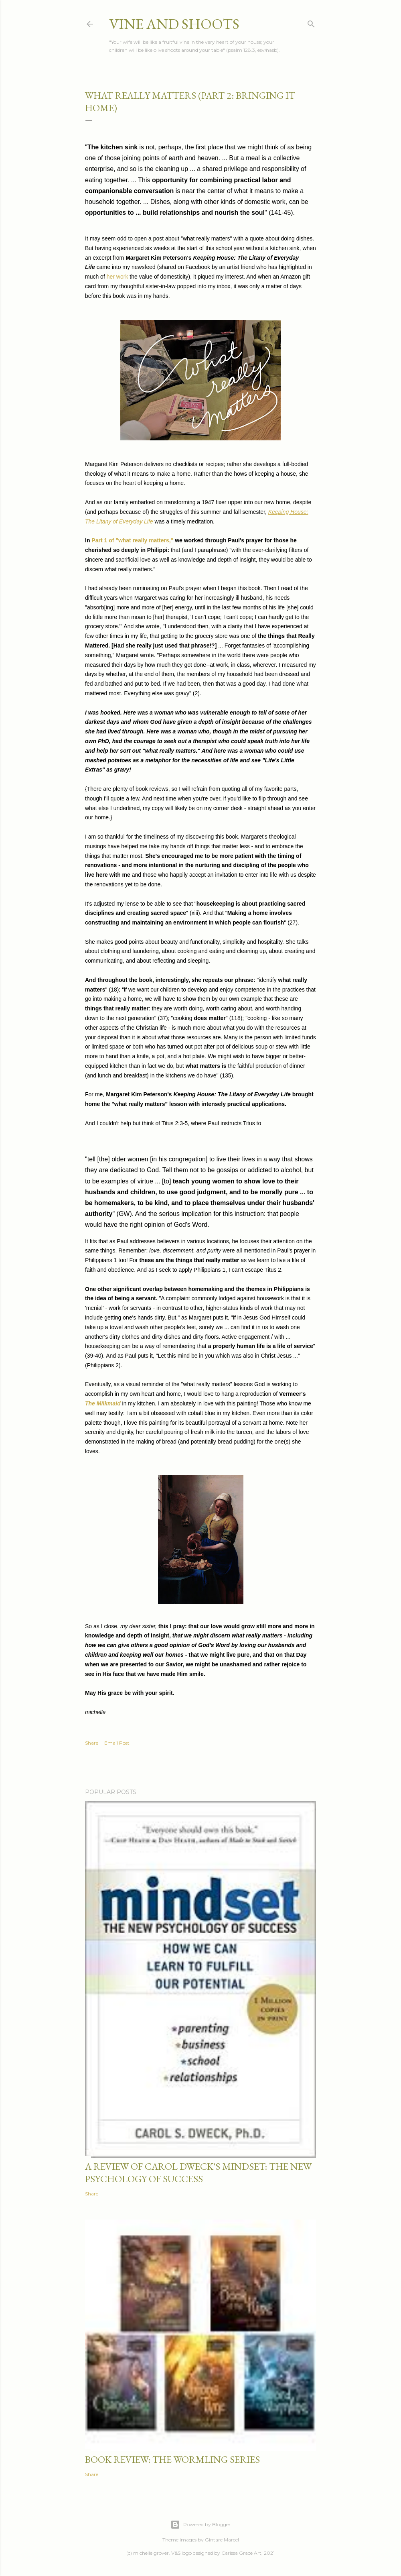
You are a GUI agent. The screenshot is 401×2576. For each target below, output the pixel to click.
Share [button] (91, 1743)
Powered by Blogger (200, 2524)
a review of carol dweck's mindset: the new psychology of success (198, 2172)
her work (117, 276)
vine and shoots (174, 23)
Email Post (117, 1743)
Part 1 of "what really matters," (132, 540)
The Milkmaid (103, 1403)
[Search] (311, 22)
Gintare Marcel (222, 2540)
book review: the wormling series (172, 2459)
